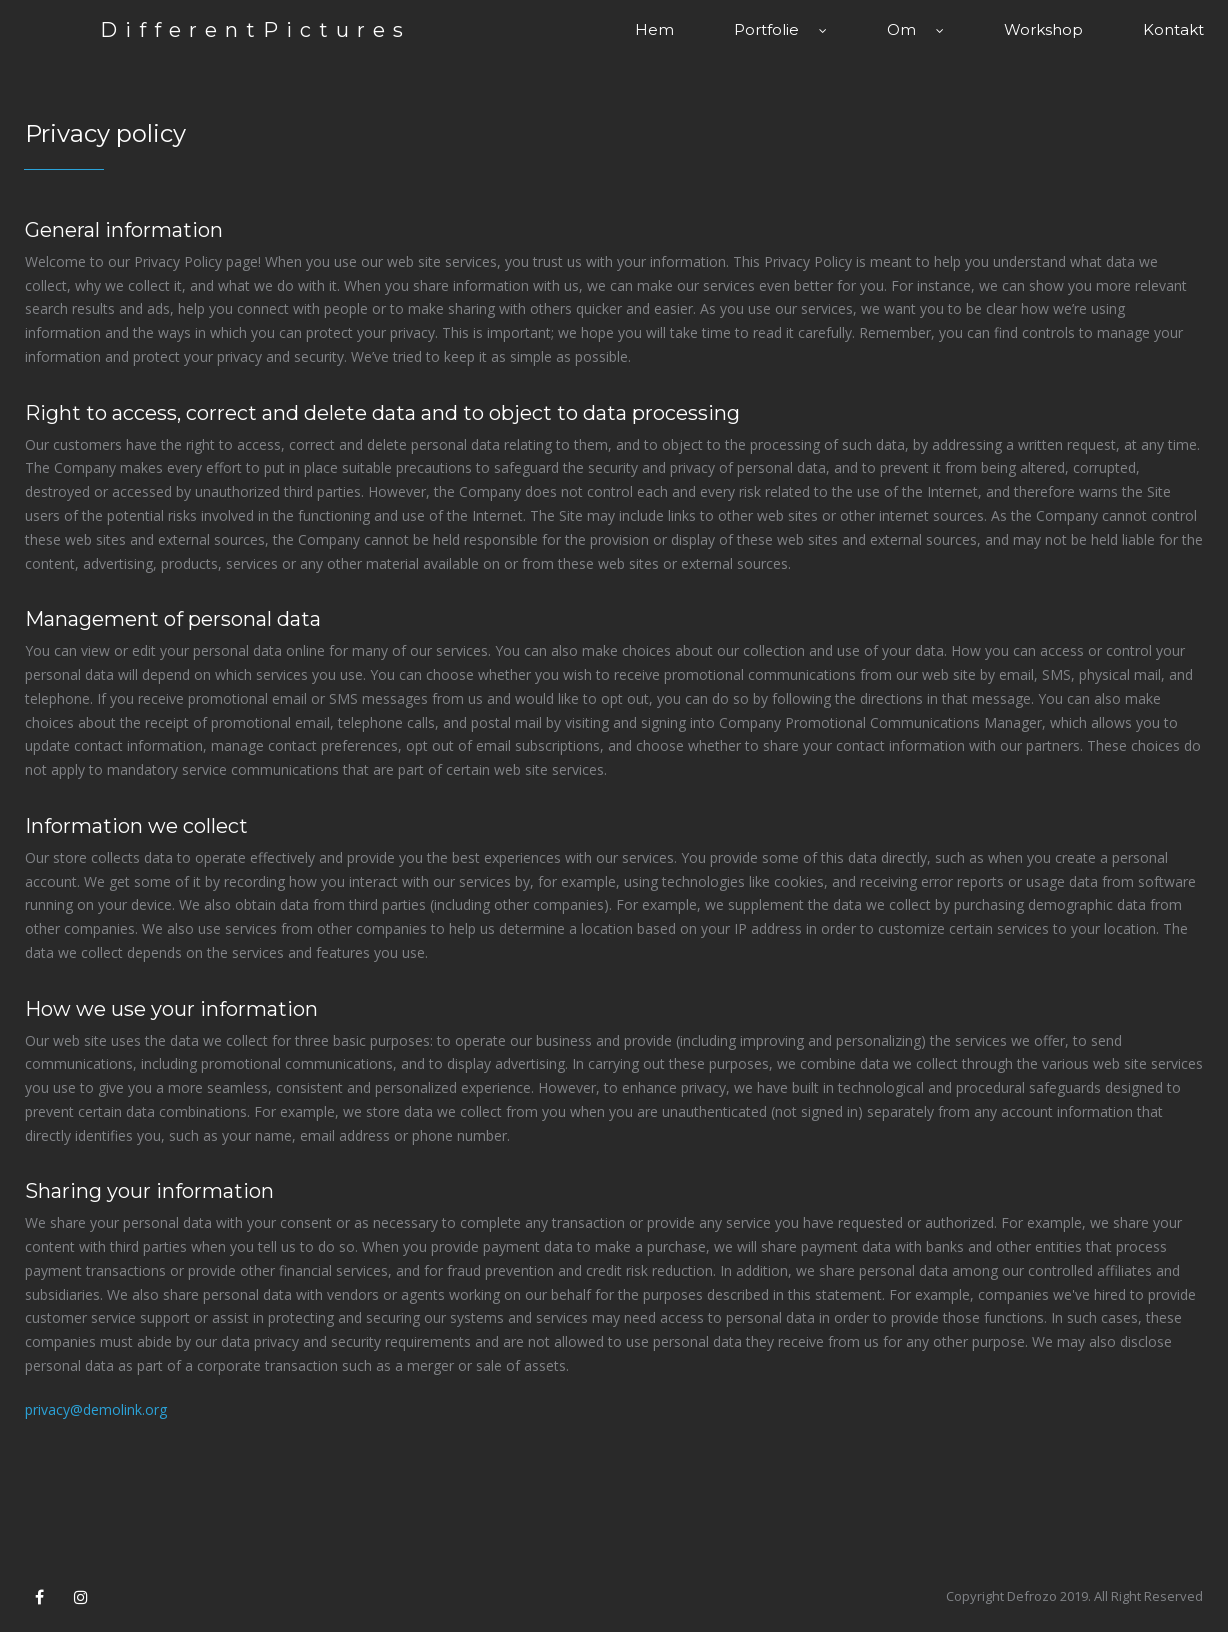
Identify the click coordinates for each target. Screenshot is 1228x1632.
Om (915, 29)
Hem (654, 29)
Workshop (1043, 29)
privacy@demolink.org (96, 1409)
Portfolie (780, 29)
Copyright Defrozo (1001, 1596)
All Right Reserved (1148, 1596)
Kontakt (1173, 29)
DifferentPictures (255, 30)
